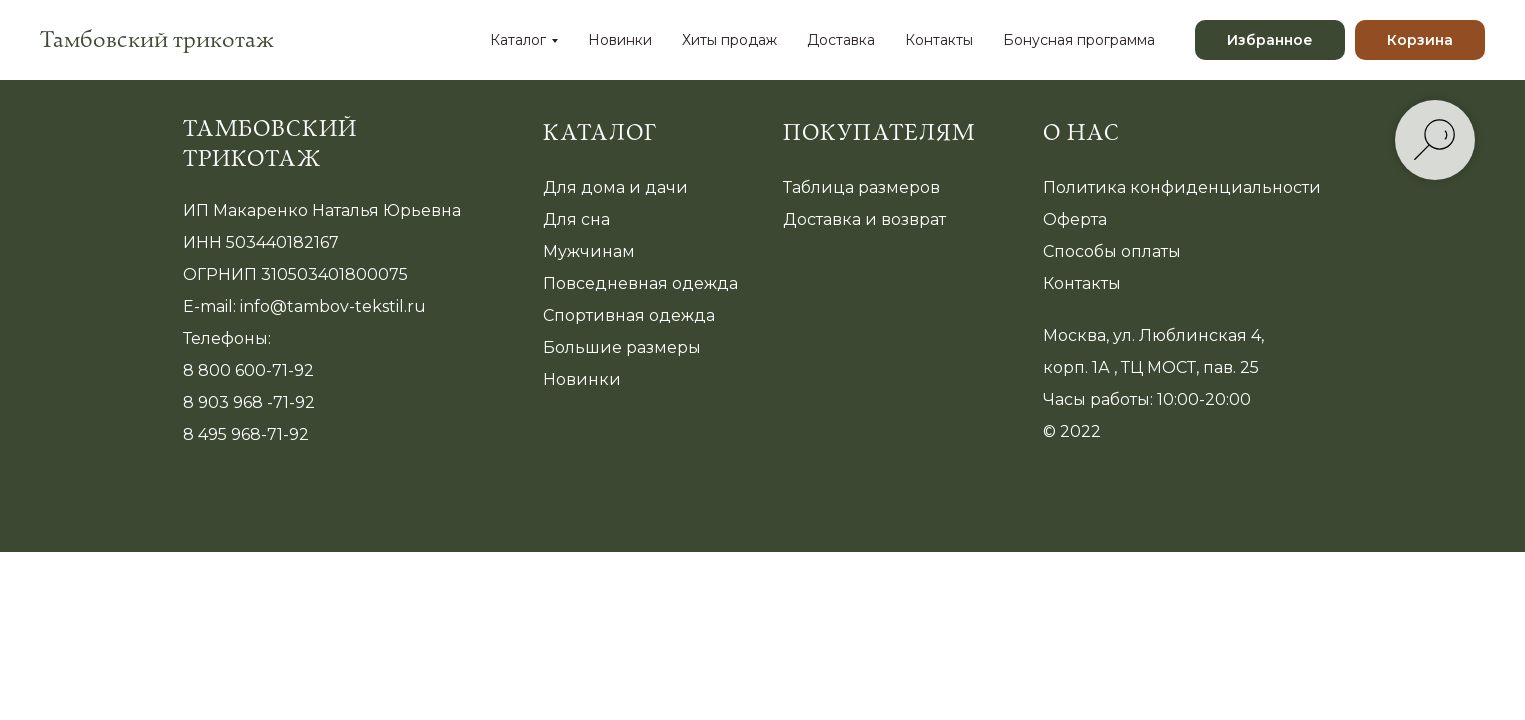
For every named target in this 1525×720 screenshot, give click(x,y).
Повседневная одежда (640, 283)
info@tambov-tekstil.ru (333, 306)
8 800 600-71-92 (248, 370)
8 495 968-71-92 (246, 434)
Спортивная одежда (629, 315)
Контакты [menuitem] (939, 40)
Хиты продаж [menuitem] (729, 40)
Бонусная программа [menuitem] (1079, 40)
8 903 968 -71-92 (249, 402)
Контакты (1082, 283)
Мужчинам (589, 251)
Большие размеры (622, 347)
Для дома (584, 187)
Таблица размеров (861, 187)
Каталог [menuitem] (518, 40)
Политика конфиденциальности (1182, 187)
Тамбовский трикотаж (270, 144)
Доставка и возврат (864, 219)
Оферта (1075, 219)
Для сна (576, 219)
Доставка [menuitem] (841, 40)
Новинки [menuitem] (620, 40)
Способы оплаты (1112, 251)
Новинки (582, 379)
